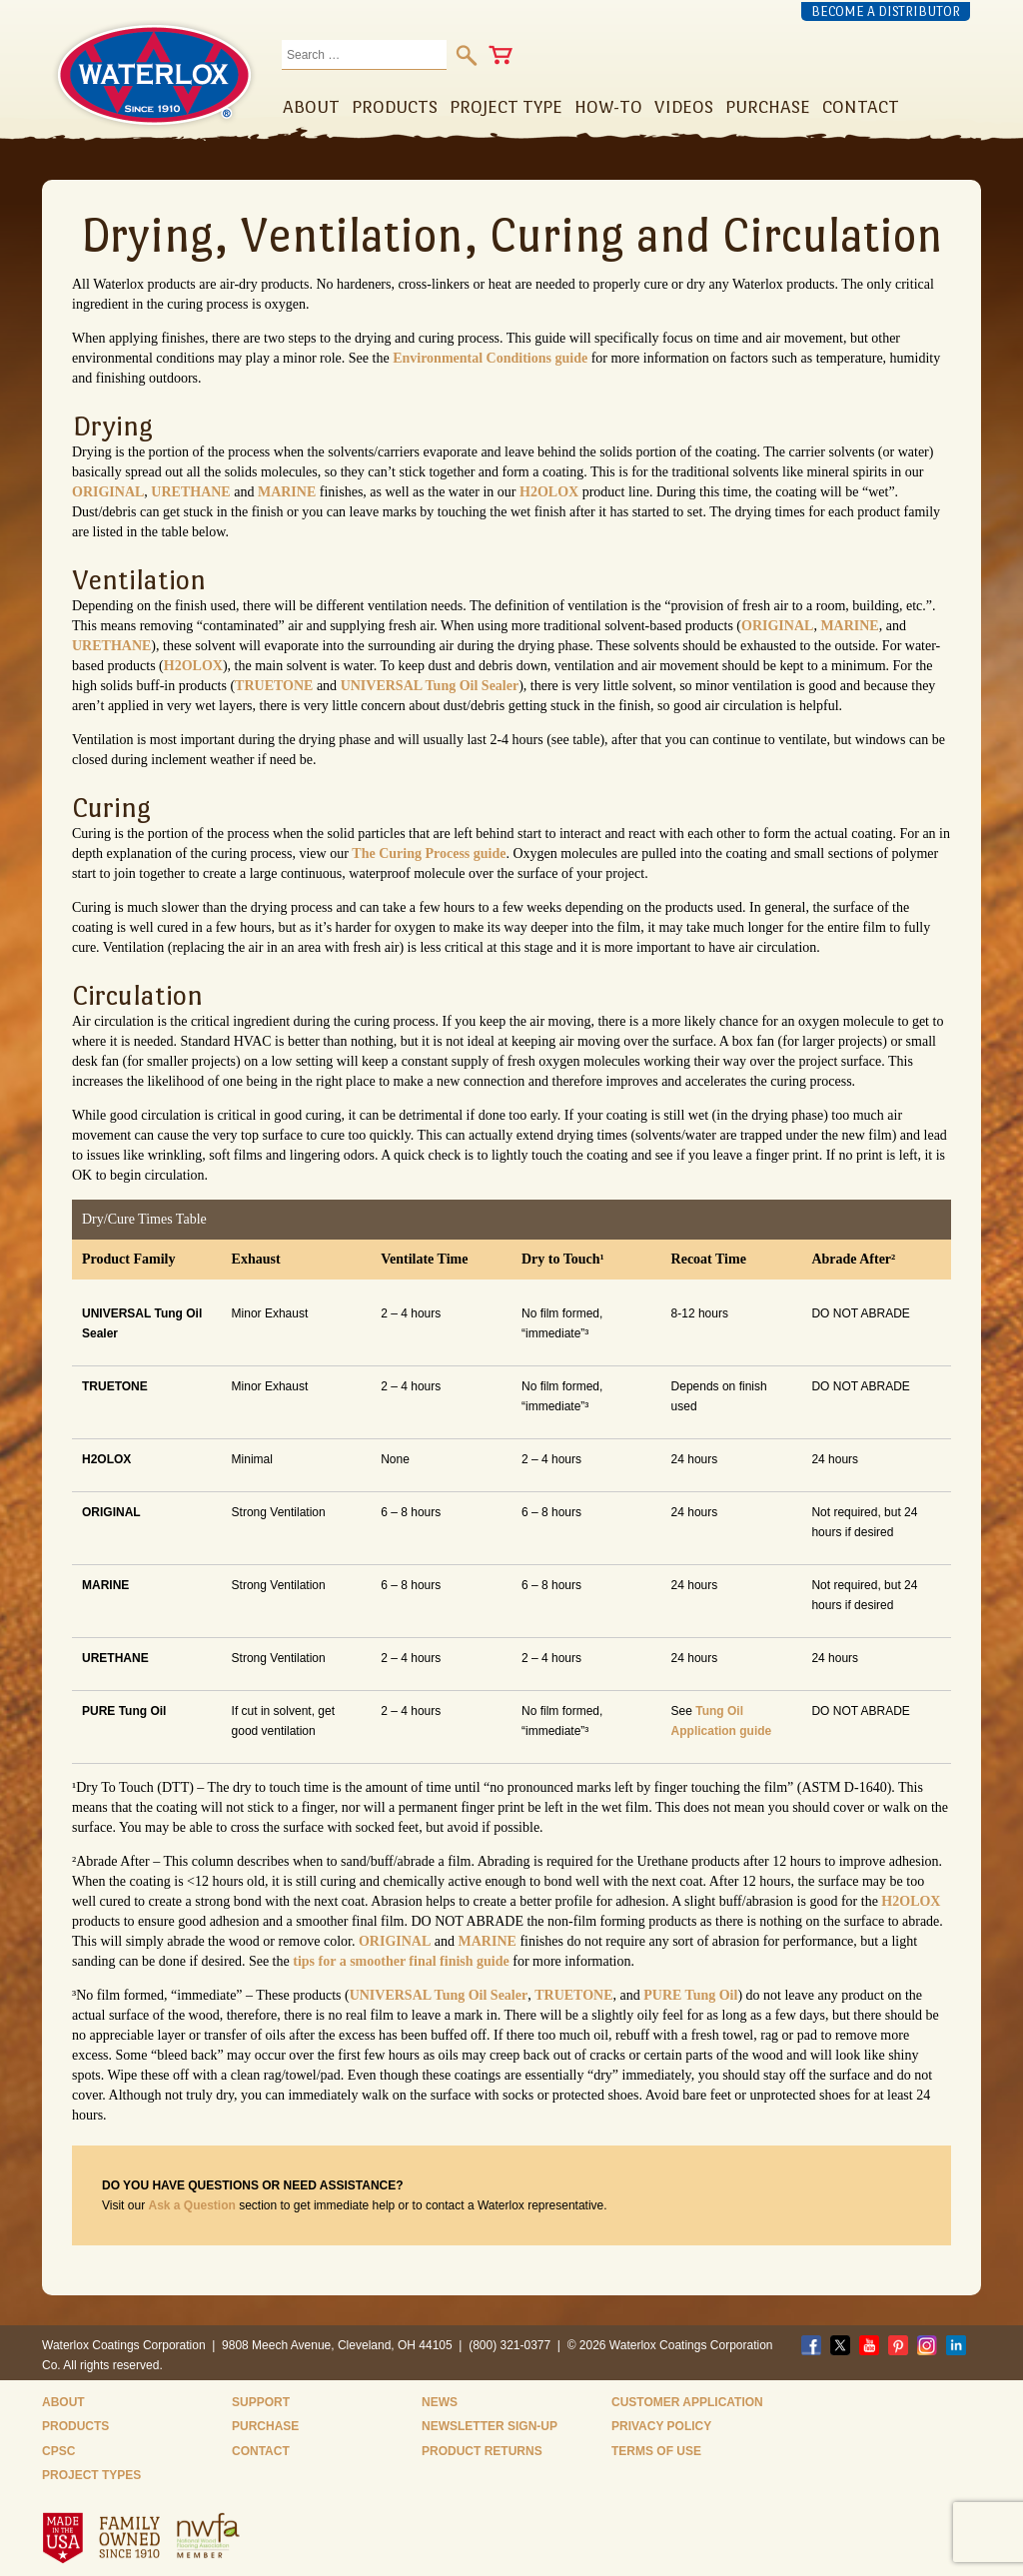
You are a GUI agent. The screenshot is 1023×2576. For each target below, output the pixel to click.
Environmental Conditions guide (490, 358)
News (440, 2402)
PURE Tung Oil (690, 1995)
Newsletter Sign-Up (489, 2426)
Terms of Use (656, 2451)
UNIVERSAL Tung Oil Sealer (430, 685)
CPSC (58, 2451)
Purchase (265, 2426)
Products (75, 2426)
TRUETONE (274, 685)
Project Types (91, 2475)
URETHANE (190, 491)
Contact (261, 2451)
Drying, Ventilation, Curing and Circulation (511, 235)
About (63, 2402)
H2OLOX (548, 491)
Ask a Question (191, 2205)
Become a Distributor (885, 11)
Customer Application (687, 2402)
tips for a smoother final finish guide (401, 1961)
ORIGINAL (108, 491)
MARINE (287, 491)
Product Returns (482, 2451)
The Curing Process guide (429, 853)
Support (261, 2402)
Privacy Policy (661, 2426)
